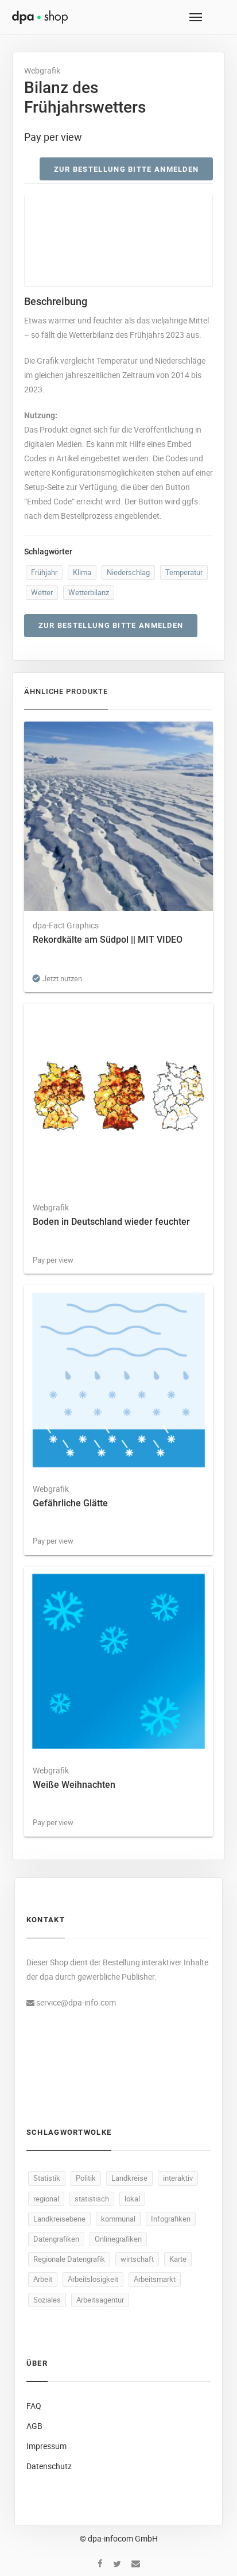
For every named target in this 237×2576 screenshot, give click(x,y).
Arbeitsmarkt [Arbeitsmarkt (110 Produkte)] (155, 2279)
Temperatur (184, 572)
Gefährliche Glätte (70, 1503)
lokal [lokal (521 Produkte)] (132, 2198)
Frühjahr (44, 572)
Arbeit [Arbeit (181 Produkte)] (42, 2279)
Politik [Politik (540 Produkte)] (86, 2178)
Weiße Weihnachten (74, 1784)
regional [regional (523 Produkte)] (46, 2198)
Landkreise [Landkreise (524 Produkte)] (129, 2178)
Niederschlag (128, 572)
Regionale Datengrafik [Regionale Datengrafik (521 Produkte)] (69, 2259)
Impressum (46, 2445)
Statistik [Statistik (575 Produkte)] (46, 2178)
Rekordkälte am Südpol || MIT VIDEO (107, 939)
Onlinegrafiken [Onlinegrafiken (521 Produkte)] (118, 2239)
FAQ (33, 2405)
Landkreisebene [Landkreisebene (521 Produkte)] (59, 2218)
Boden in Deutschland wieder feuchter (111, 1221)
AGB (34, 2425)
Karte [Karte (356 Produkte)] (178, 2259)
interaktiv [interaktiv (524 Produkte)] (178, 2178)
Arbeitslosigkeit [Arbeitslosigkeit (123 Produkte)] (93, 2279)
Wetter (42, 592)
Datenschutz (49, 2466)
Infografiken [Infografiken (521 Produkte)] (171, 2218)
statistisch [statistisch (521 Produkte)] (92, 2198)
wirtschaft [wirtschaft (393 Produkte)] (137, 2259)
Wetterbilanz (88, 592)
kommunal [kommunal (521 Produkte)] (118, 2218)
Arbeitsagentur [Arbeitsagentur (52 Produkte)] (100, 2300)
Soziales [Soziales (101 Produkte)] (47, 2300)
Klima (82, 572)
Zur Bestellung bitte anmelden (126, 169)
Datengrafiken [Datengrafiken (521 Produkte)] (56, 2239)
